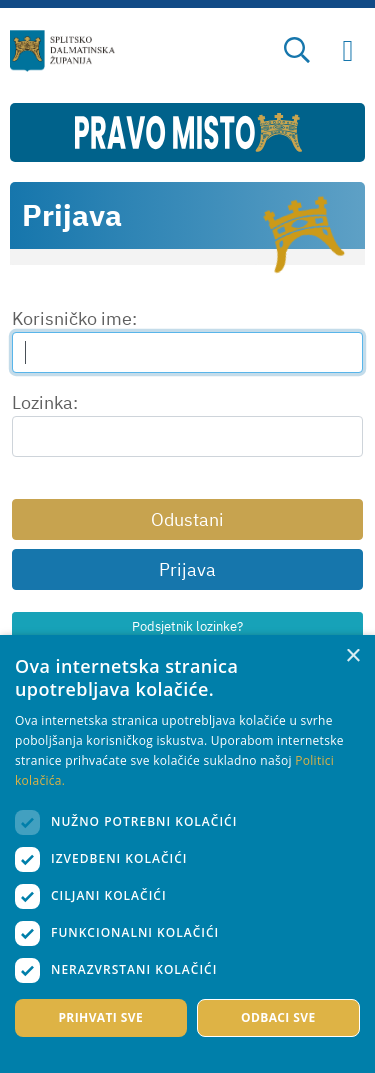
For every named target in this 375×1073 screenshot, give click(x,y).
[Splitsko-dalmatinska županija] (63, 51)
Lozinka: (45, 402)
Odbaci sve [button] (278, 1017)
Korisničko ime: (74, 318)
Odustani (187, 519)
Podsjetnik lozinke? (187, 626)
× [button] (352, 656)
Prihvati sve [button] (100, 1017)
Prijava (187, 569)
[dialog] (187, 854)
